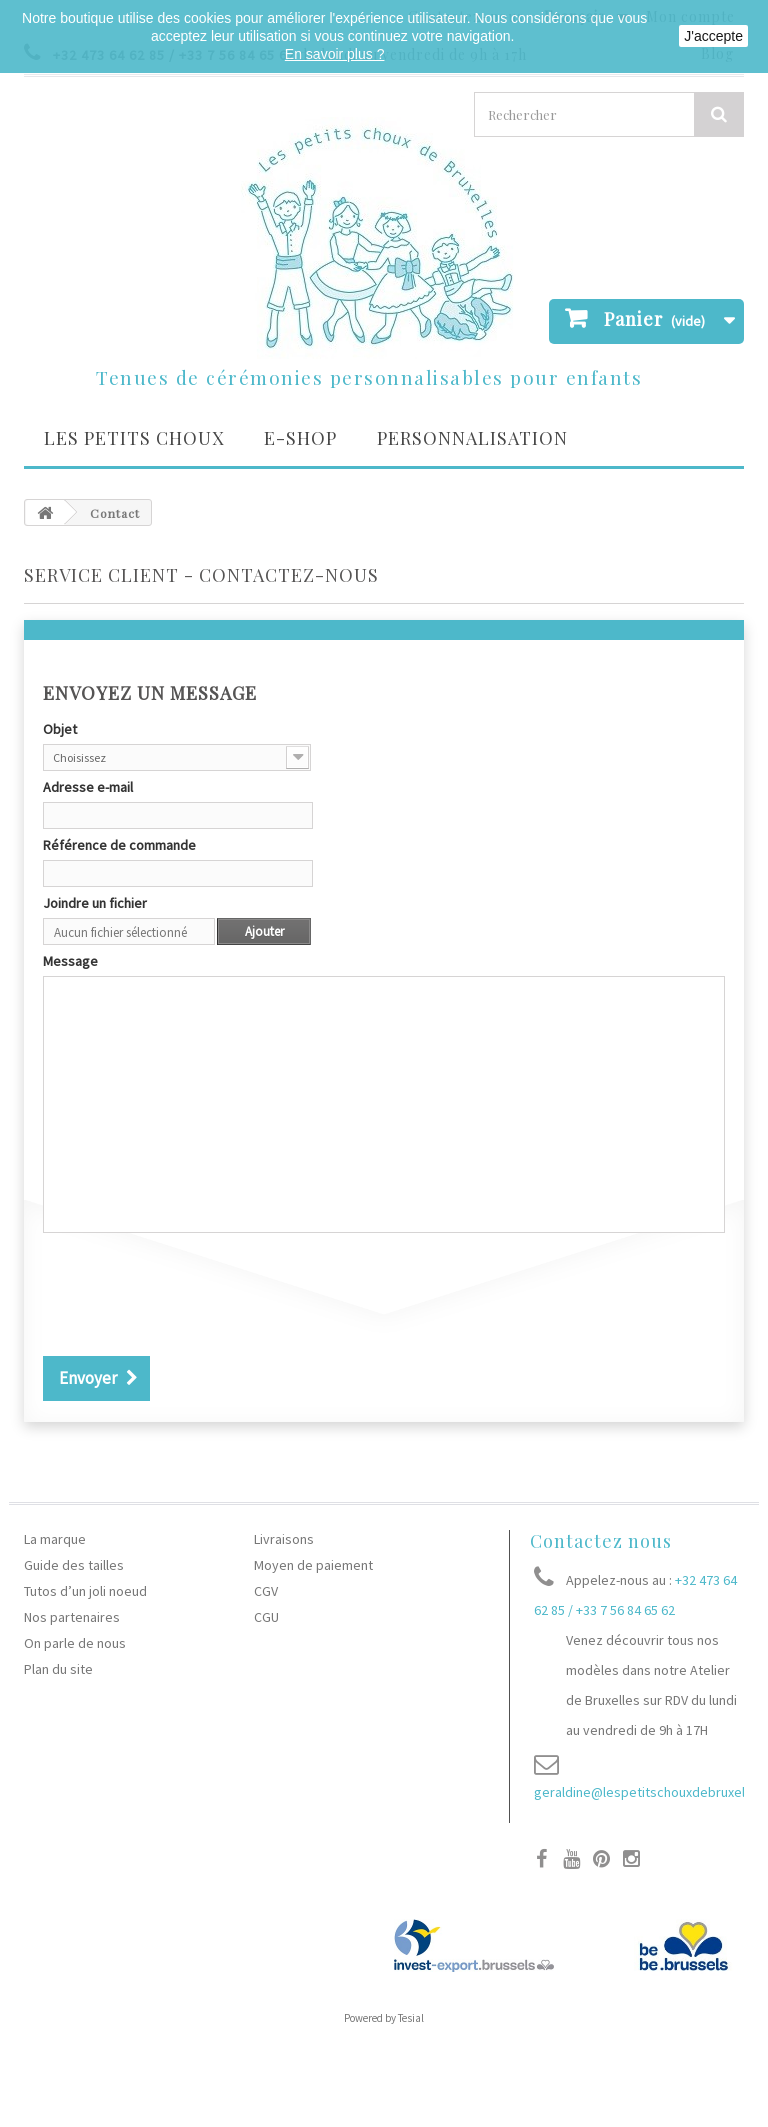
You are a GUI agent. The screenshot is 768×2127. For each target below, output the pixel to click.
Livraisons (284, 1539)
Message (70, 961)
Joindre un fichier (95, 903)
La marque (55, 1539)
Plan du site (58, 1669)
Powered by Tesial (384, 2018)
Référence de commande (119, 845)
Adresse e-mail (88, 787)
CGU (266, 1617)
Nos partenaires (72, 1617)
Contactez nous (601, 1541)
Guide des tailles (74, 1565)
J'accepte (713, 36)
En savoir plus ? (335, 54)
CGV (266, 1591)
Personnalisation (472, 438)
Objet (60, 729)
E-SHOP (300, 438)
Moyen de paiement (313, 1565)
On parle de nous (75, 1643)
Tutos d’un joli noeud (85, 1591)
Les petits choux (134, 438)
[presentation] (195, 1297)
